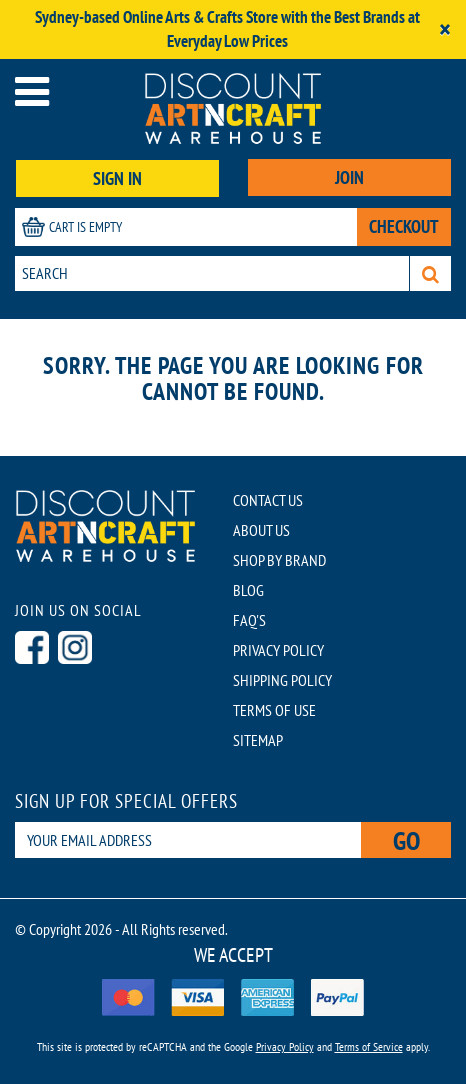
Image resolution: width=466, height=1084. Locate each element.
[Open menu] (32, 91)
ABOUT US (261, 530)
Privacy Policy (285, 1046)
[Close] (445, 29)
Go (406, 840)
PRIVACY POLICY (278, 650)
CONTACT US (268, 500)
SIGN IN (117, 178)
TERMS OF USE (274, 710)
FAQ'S (249, 620)
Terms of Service (369, 1046)
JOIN (349, 177)
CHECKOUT (404, 226)
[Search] (430, 273)
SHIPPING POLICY (282, 680)
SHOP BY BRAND (279, 560)
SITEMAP (258, 740)
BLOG (248, 590)
